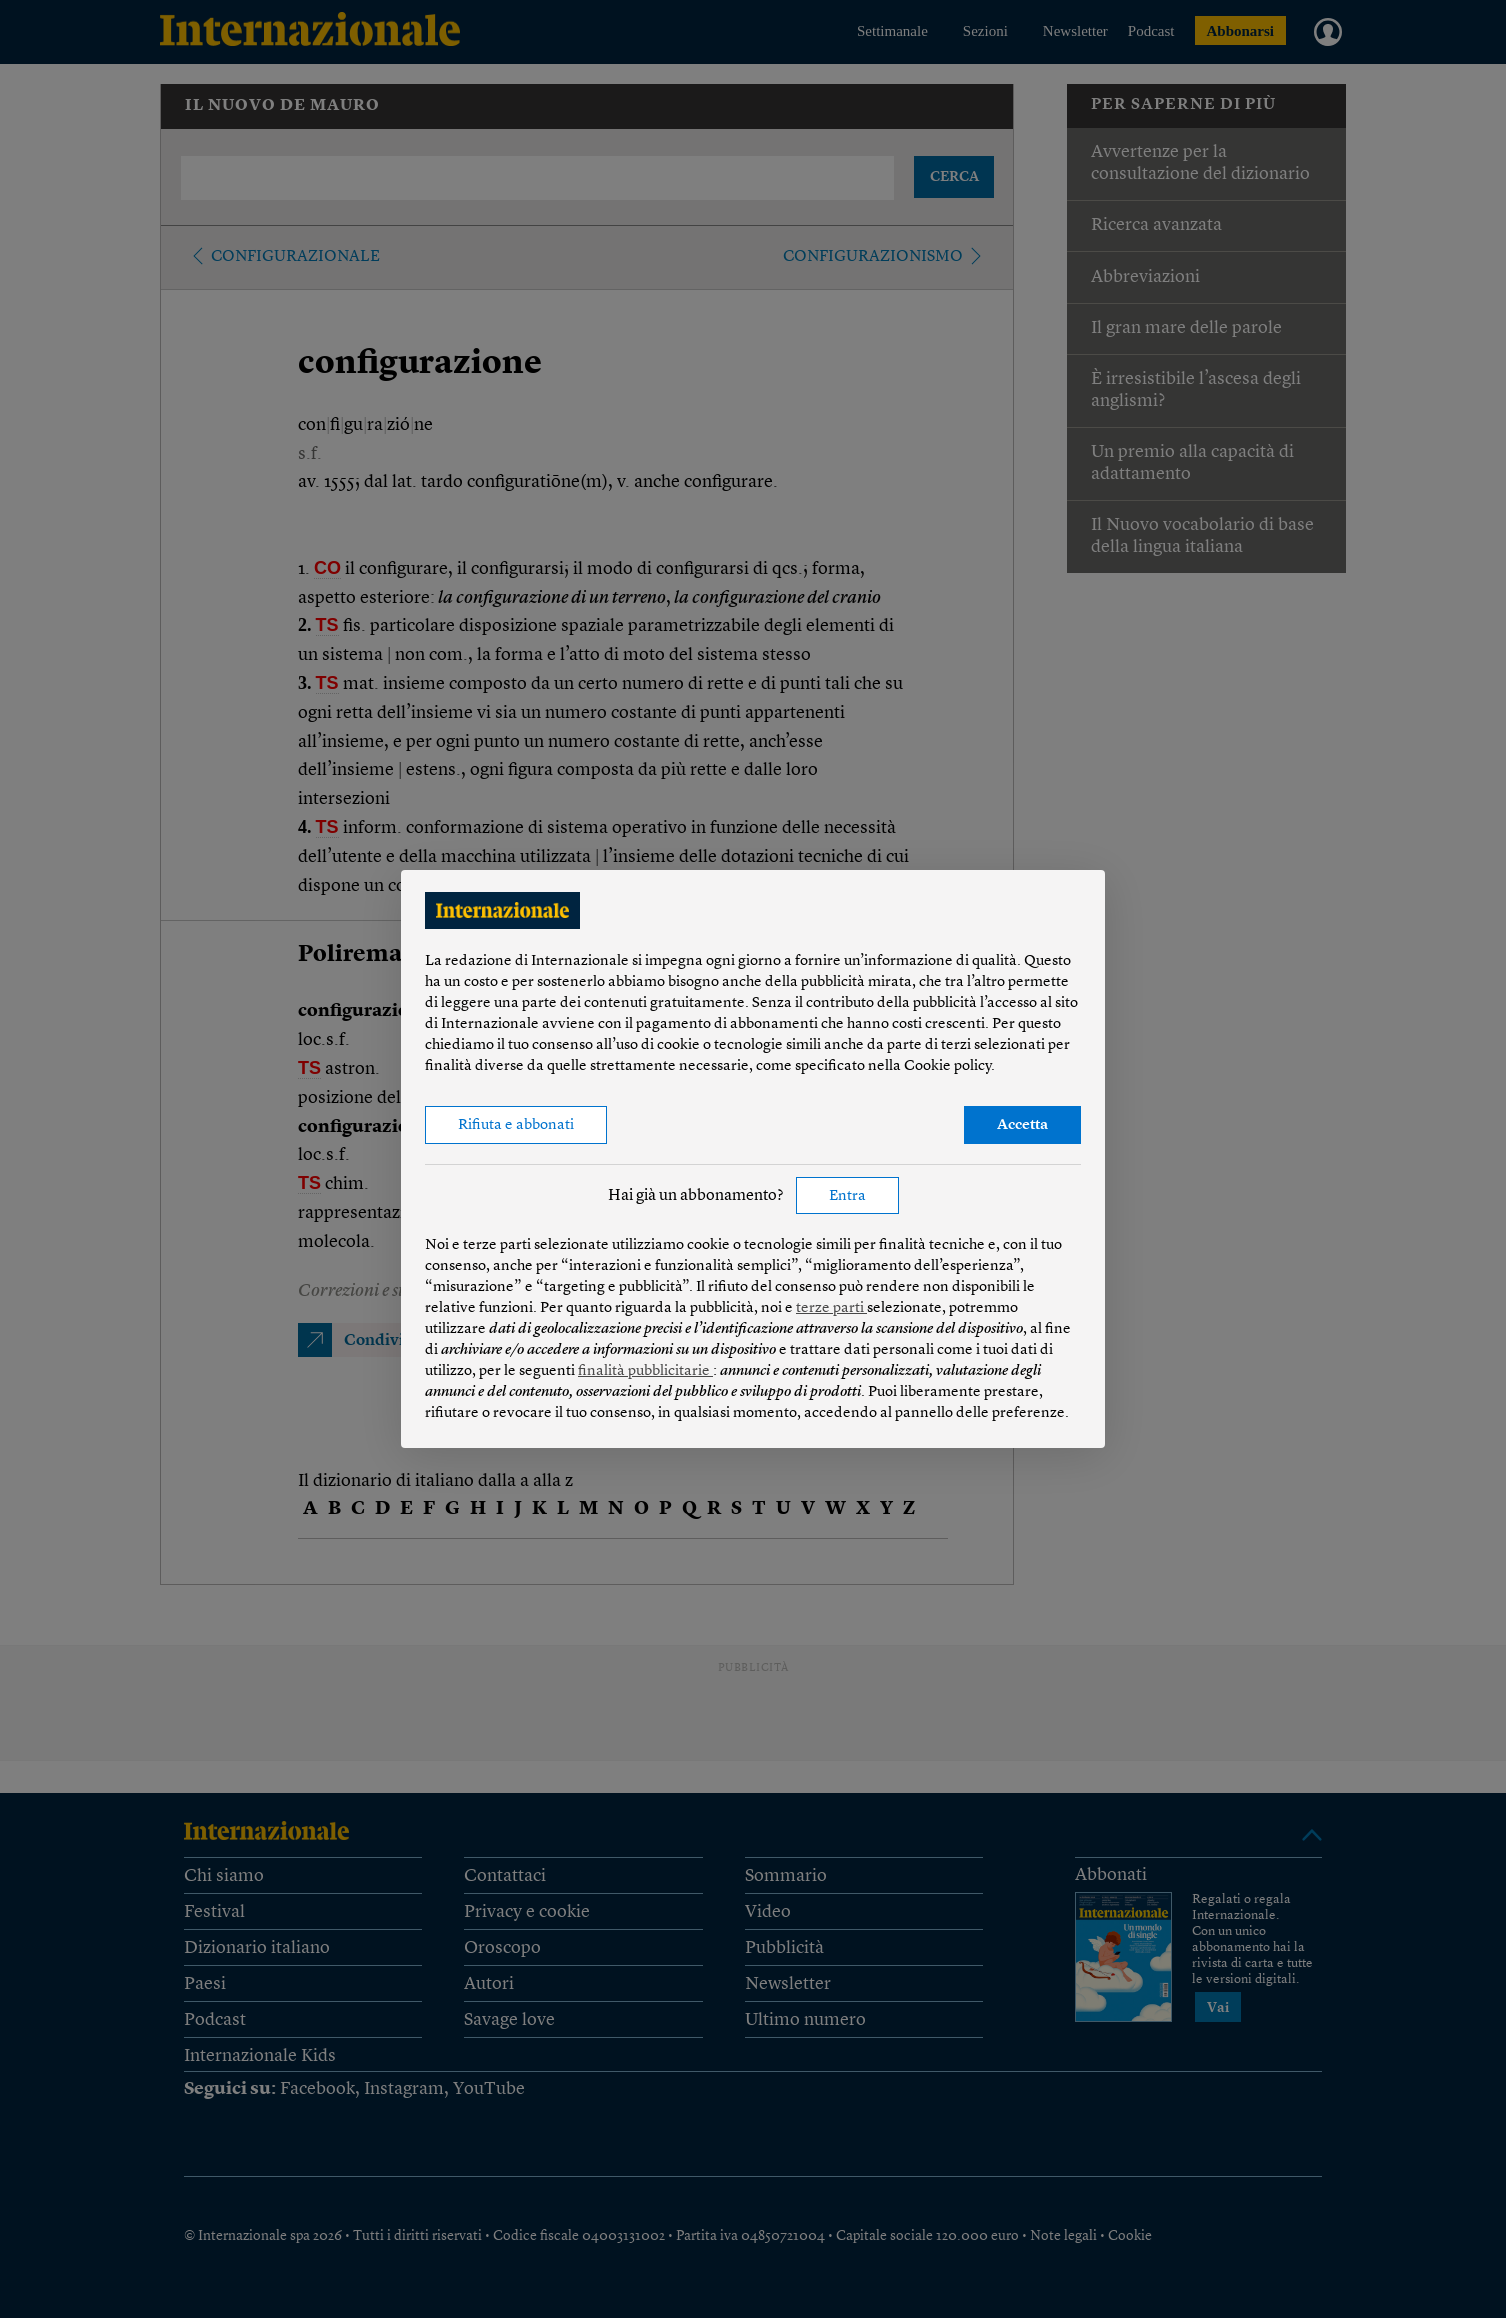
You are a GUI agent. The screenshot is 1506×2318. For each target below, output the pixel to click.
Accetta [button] (1022, 1125)
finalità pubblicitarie (645, 1371)
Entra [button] (847, 1196)
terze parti (831, 1308)
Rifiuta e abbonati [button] (516, 1125)
